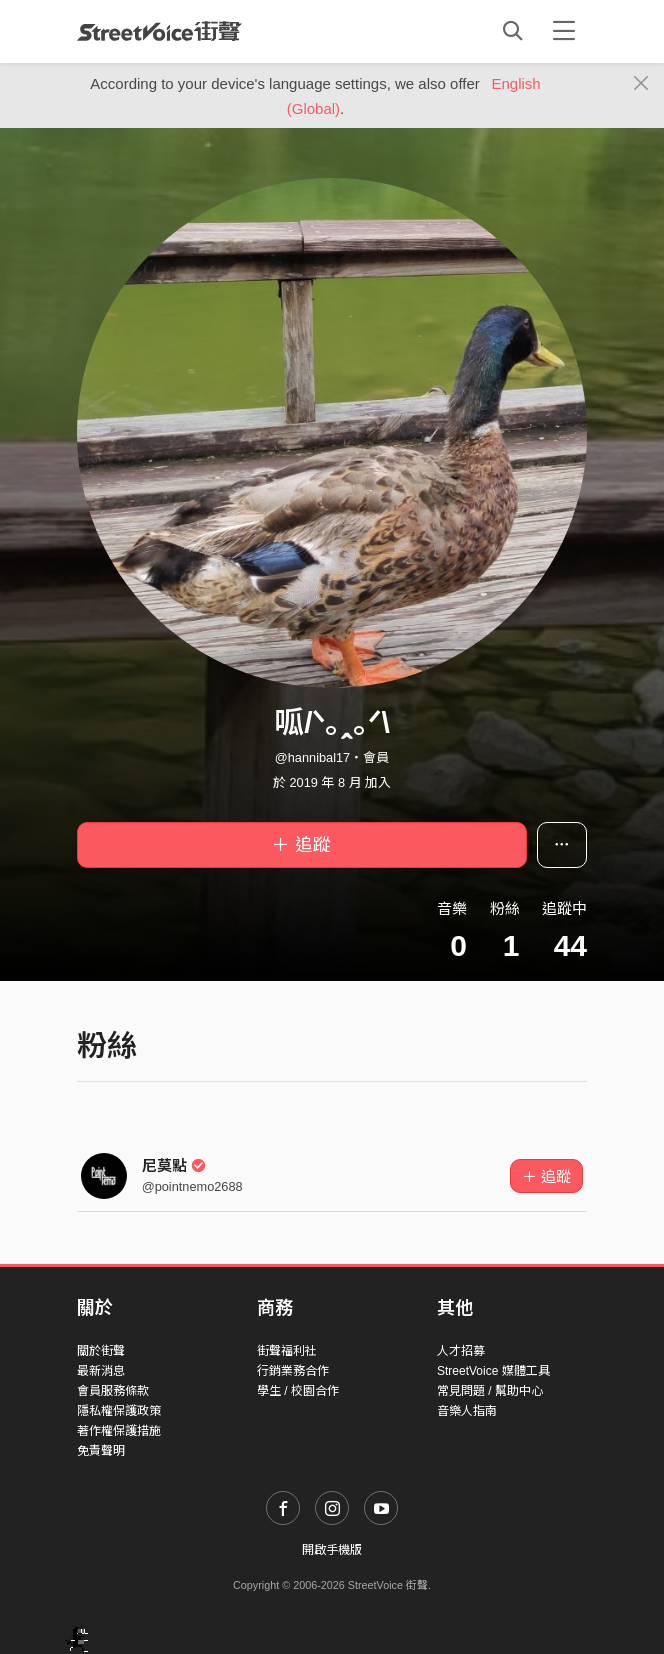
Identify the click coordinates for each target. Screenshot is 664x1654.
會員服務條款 (113, 1391)
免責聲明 (101, 1451)
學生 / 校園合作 (298, 1391)
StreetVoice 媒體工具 (493, 1371)
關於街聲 (101, 1351)
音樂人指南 (467, 1411)
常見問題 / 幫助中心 (490, 1391)
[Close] (641, 84)
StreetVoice (159, 31)
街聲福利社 (287, 1351)
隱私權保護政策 (119, 1411)
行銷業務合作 (293, 1371)
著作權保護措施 (119, 1431)
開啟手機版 (332, 1550)
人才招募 (461, 1351)
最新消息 (101, 1371)
